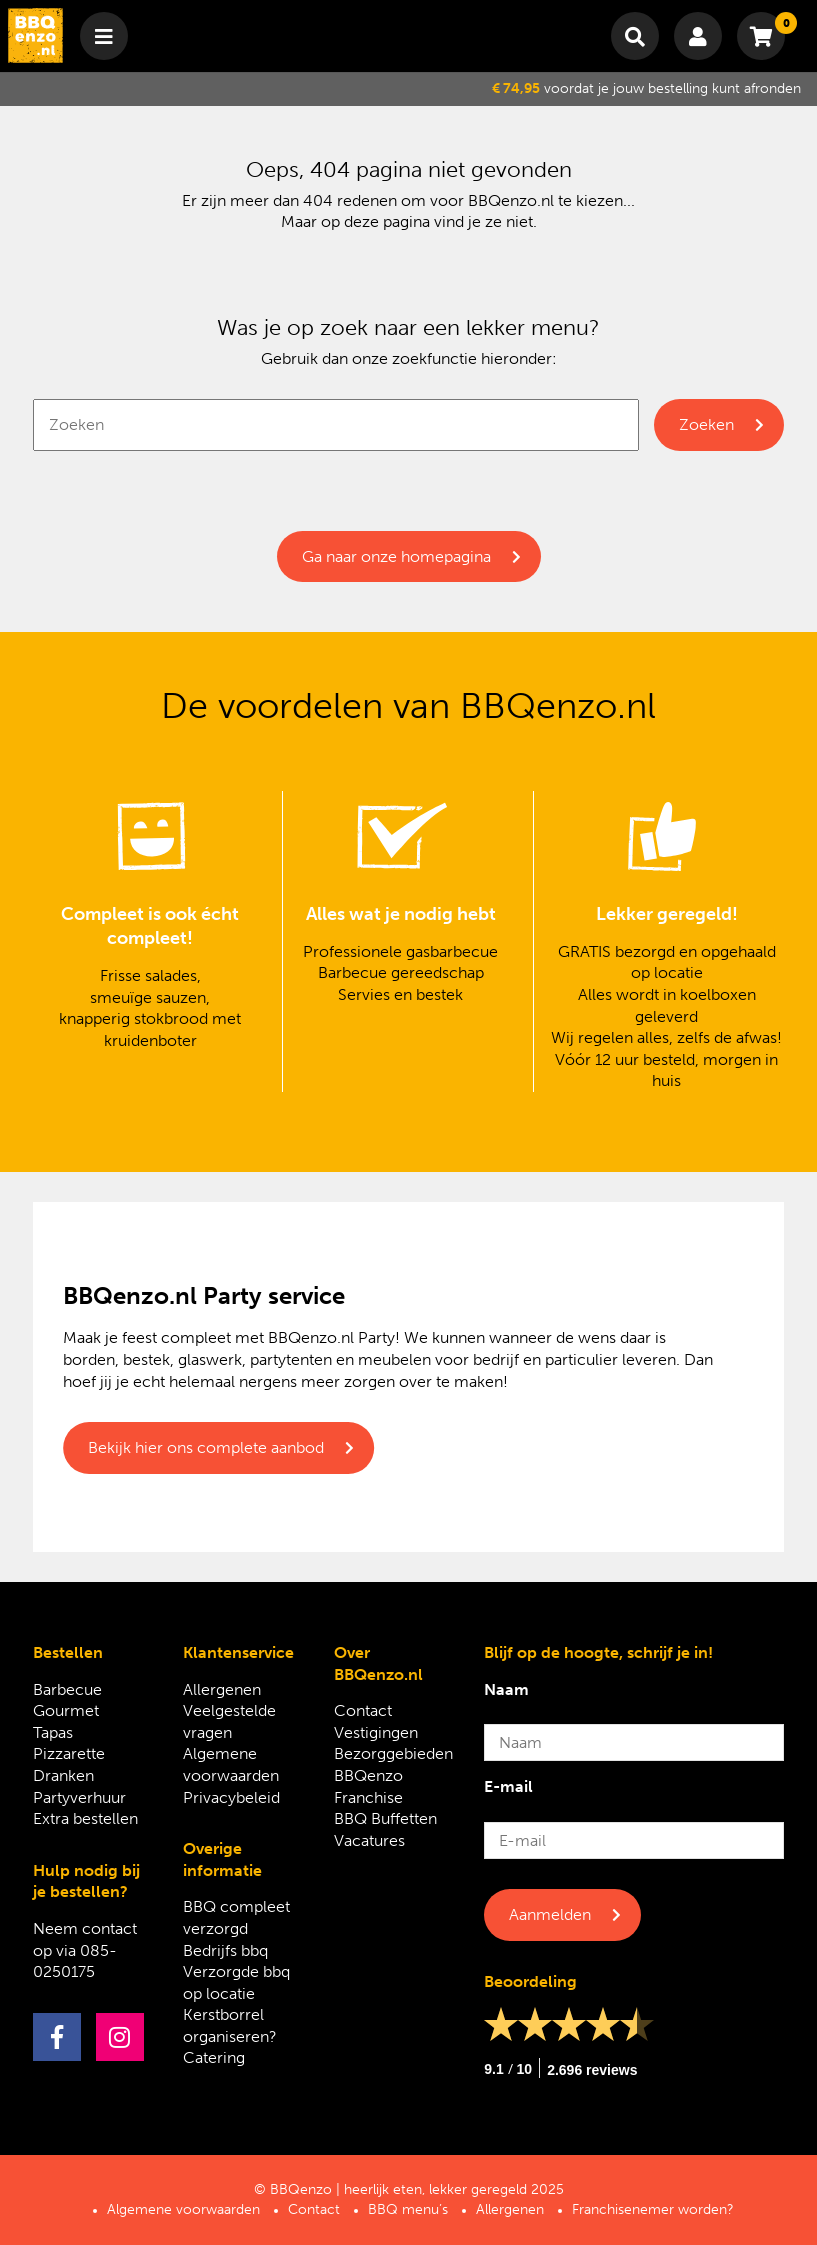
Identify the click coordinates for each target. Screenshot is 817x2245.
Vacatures (369, 1840)
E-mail (508, 1786)
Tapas (53, 1732)
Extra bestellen (85, 1818)
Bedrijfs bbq (225, 1950)
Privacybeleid (231, 1797)
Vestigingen (376, 1732)
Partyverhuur (79, 1797)
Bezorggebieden (393, 1753)
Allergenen (222, 1689)
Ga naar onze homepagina (396, 556)
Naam (506, 1689)
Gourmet (66, 1710)
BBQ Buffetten (385, 1818)
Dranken (63, 1775)
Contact (363, 1710)
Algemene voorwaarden (183, 2209)
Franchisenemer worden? (653, 2209)
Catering (214, 2057)
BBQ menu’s (408, 2209)
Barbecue (67, 1689)
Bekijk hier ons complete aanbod (206, 1447)
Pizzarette (69, 1753)
